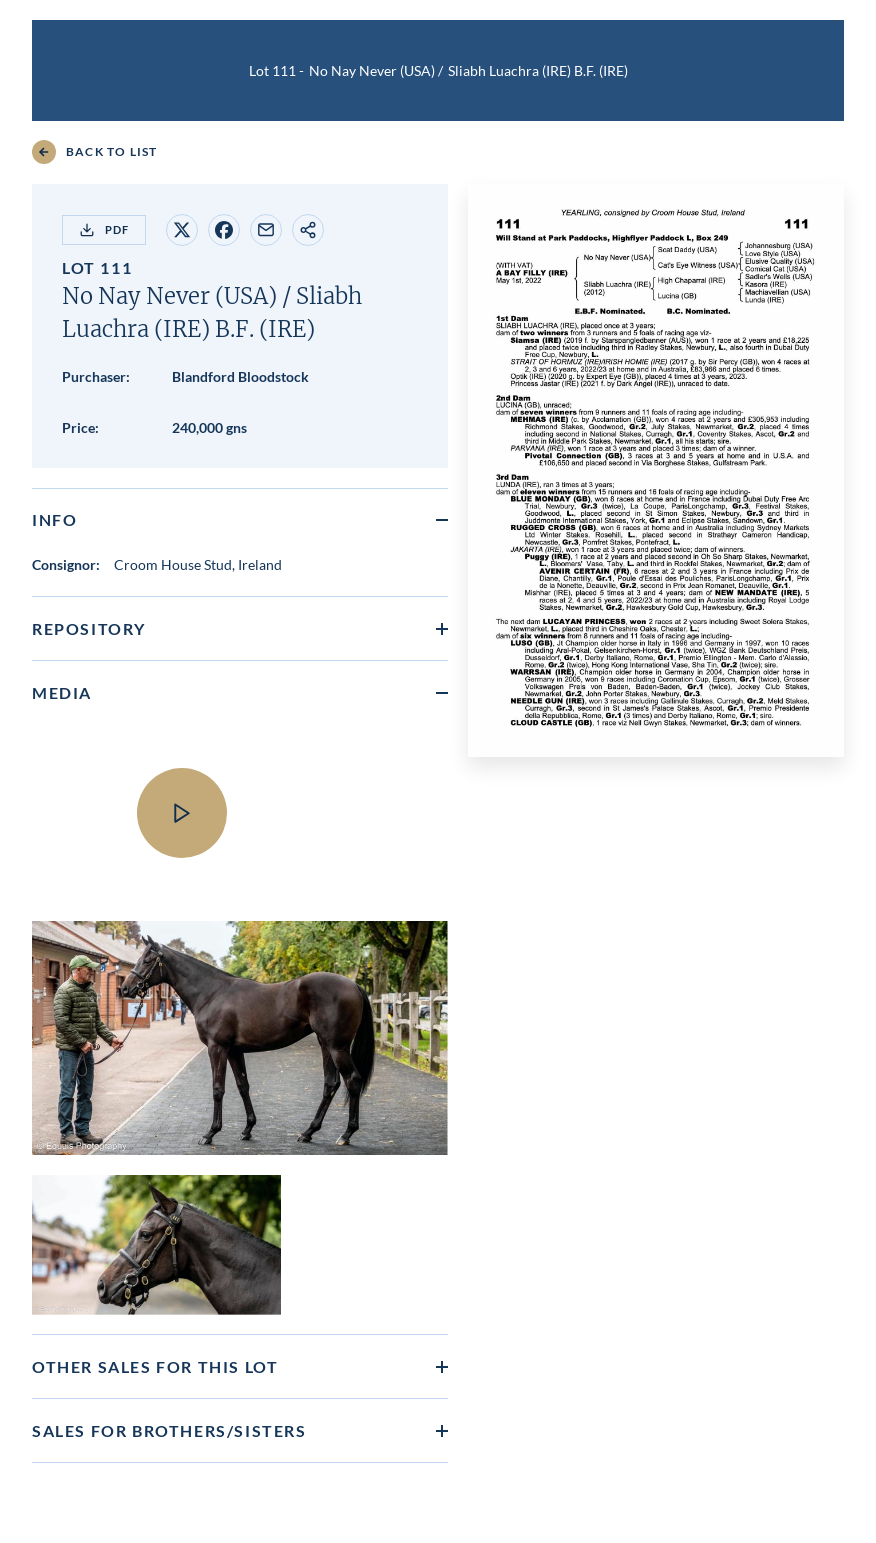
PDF (104, 230)
